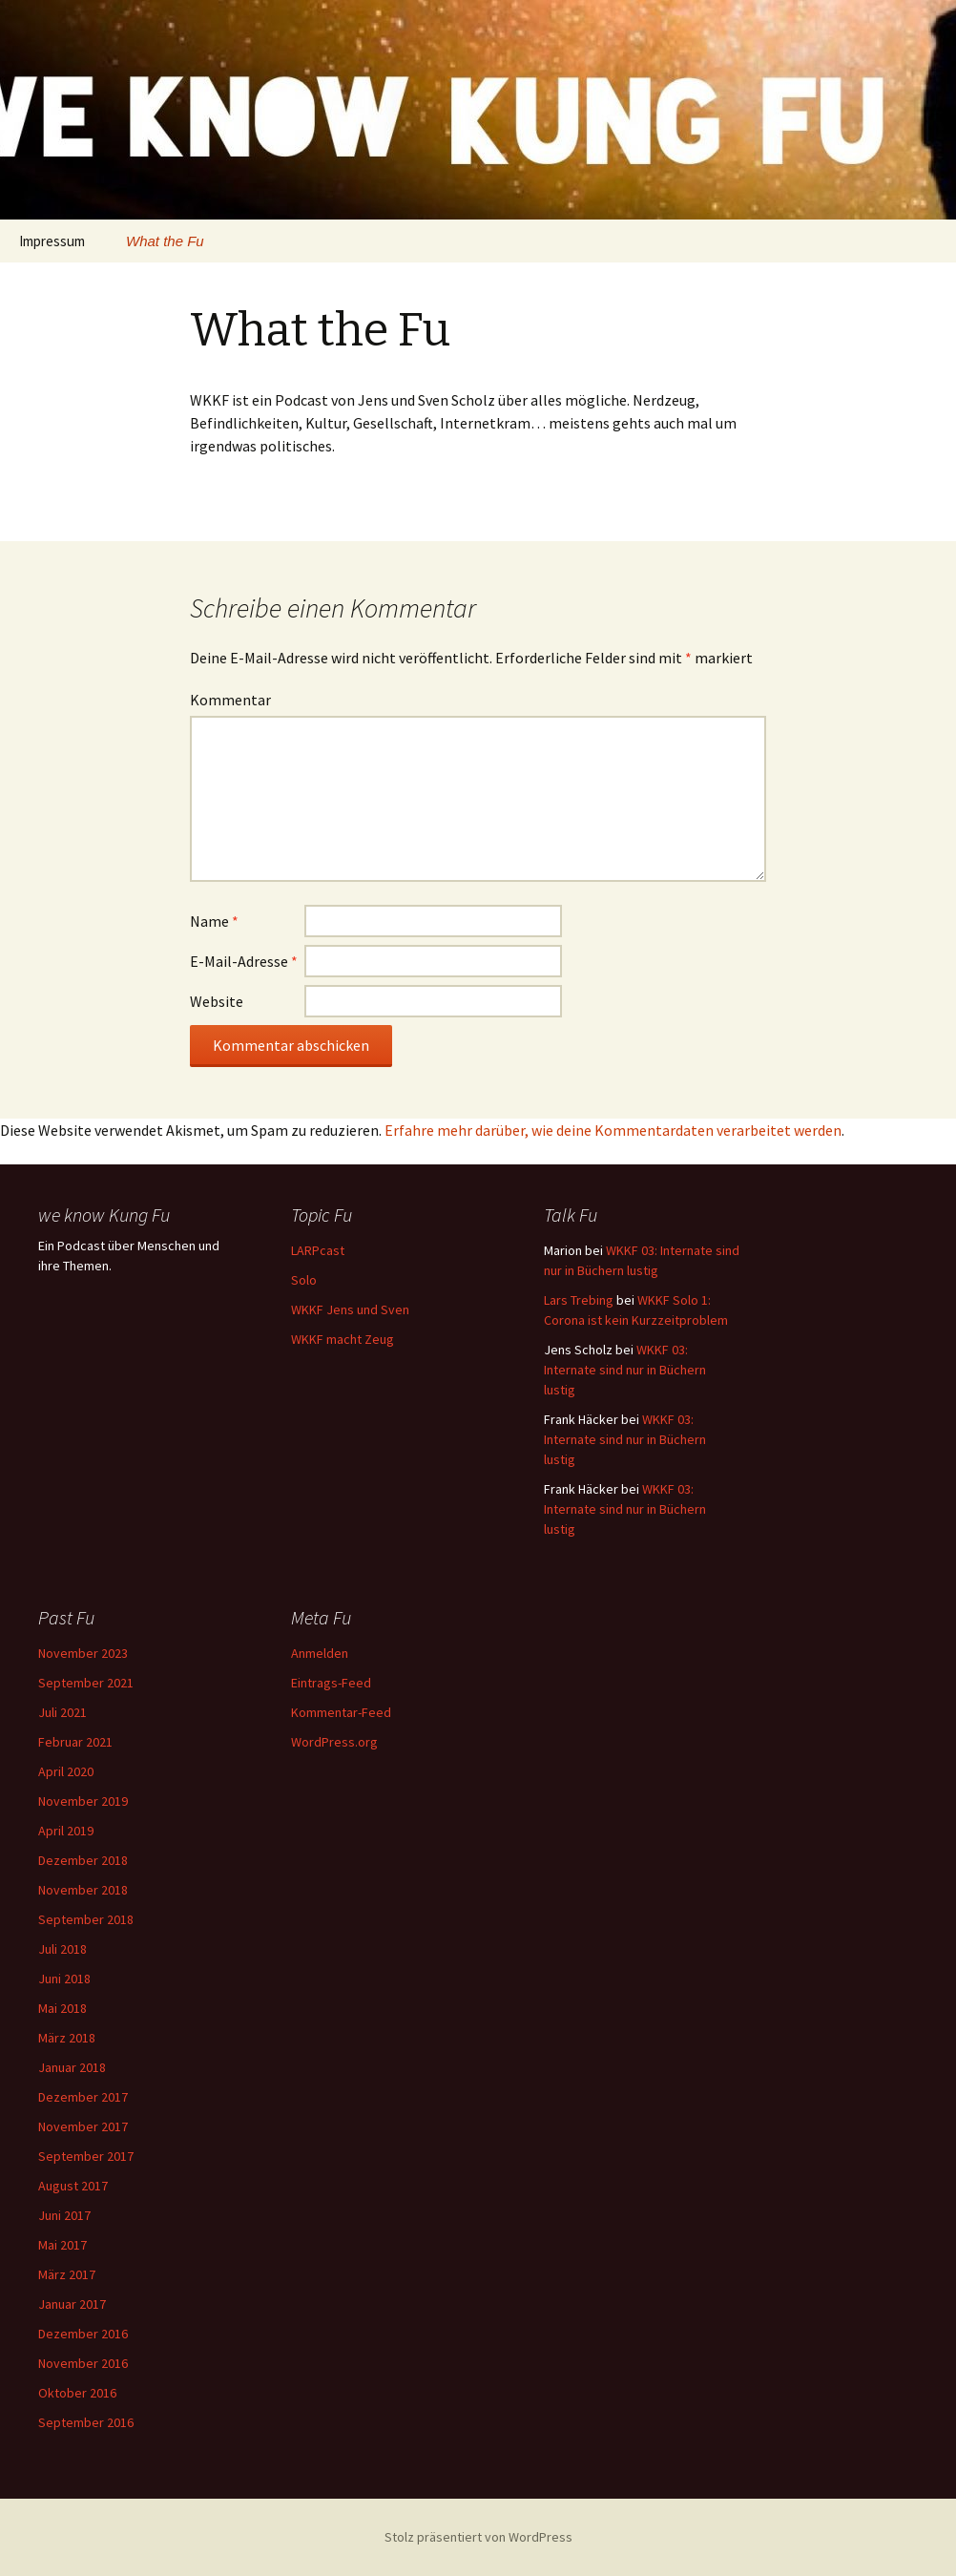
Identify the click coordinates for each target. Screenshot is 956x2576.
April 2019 (66, 1830)
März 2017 (66, 2274)
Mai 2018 (62, 2008)
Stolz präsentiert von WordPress (478, 2536)
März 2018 (66, 2037)
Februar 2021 (75, 1741)
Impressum (52, 241)
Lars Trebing (578, 1300)
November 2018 (83, 1889)
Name (214, 921)
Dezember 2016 (83, 2333)
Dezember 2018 (83, 1860)
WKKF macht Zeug (342, 1339)
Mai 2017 (62, 2244)
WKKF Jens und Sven (350, 1309)
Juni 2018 (64, 1978)
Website (216, 1001)
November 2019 (83, 1801)
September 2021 (86, 1682)
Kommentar (230, 699)
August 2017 (73, 2185)
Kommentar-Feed (341, 1712)
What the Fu (165, 241)
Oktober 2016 (77, 2392)
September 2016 (86, 2422)
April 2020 (66, 1771)
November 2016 (83, 2363)
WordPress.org (334, 1741)
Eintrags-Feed (331, 1682)
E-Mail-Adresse (244, 961)
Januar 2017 (72, 2304)
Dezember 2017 (83, 2096)
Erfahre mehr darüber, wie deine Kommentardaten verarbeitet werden (613, 1130)
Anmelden (319, 1653)
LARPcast (317, 1250)
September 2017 (86, 2156)
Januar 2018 (72, 2067)
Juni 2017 (64, 2215)
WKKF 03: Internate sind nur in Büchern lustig (625, 1369)
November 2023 (83, 1653)
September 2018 (86, 1919)
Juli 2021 (62, 1712)
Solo (304, 1279)
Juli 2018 (62, 1949)
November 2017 (83, 2126)
